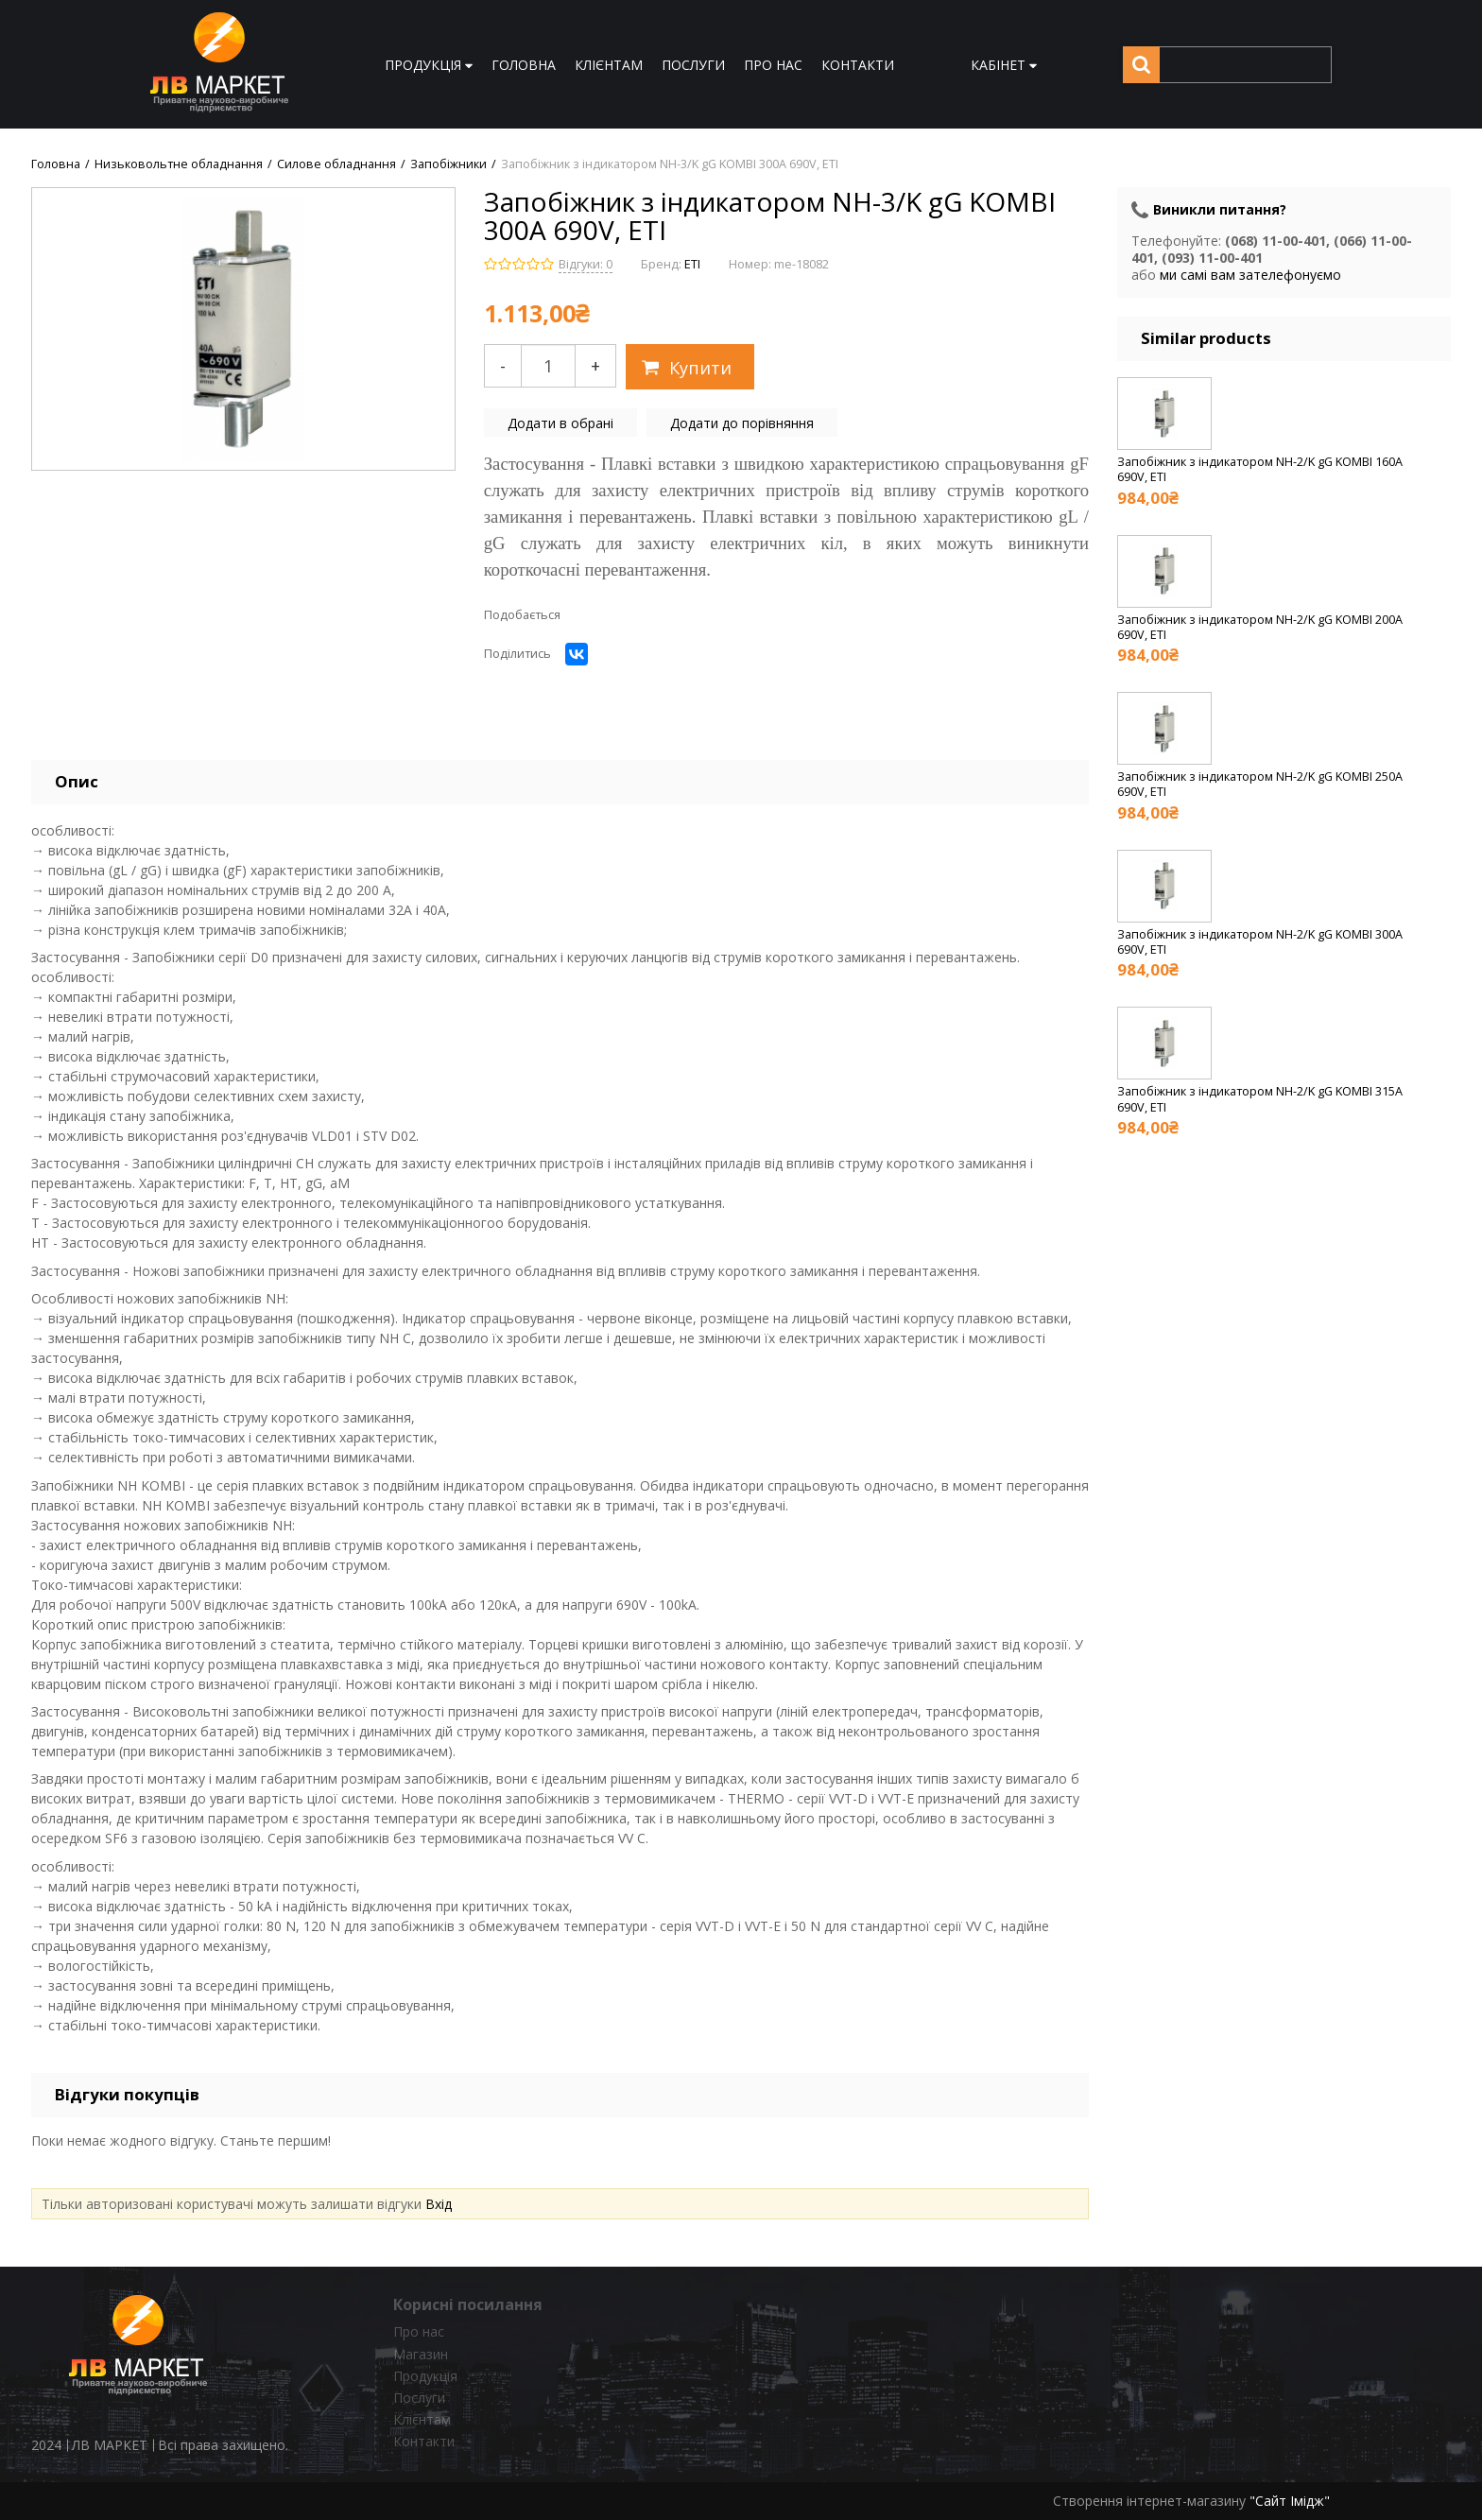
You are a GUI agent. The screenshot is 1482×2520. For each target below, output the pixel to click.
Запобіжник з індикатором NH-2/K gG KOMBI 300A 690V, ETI (1260, 942)
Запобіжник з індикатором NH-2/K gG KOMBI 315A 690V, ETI (1260, 1098)
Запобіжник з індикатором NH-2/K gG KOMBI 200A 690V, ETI (1260, 627)
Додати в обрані (560, 423)
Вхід (438, 2204)
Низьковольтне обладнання (179, 164)
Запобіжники (448, 164)
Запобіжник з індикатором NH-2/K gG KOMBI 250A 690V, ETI (1260, 784)
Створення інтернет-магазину (1149, 2501)
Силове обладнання (336, 164)
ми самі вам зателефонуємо (1250, 275)
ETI (692, 264)
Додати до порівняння (742, 423)
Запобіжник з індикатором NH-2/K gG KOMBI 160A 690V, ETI (1260, 469)
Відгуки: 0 (585, 264)
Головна (55, 164)
